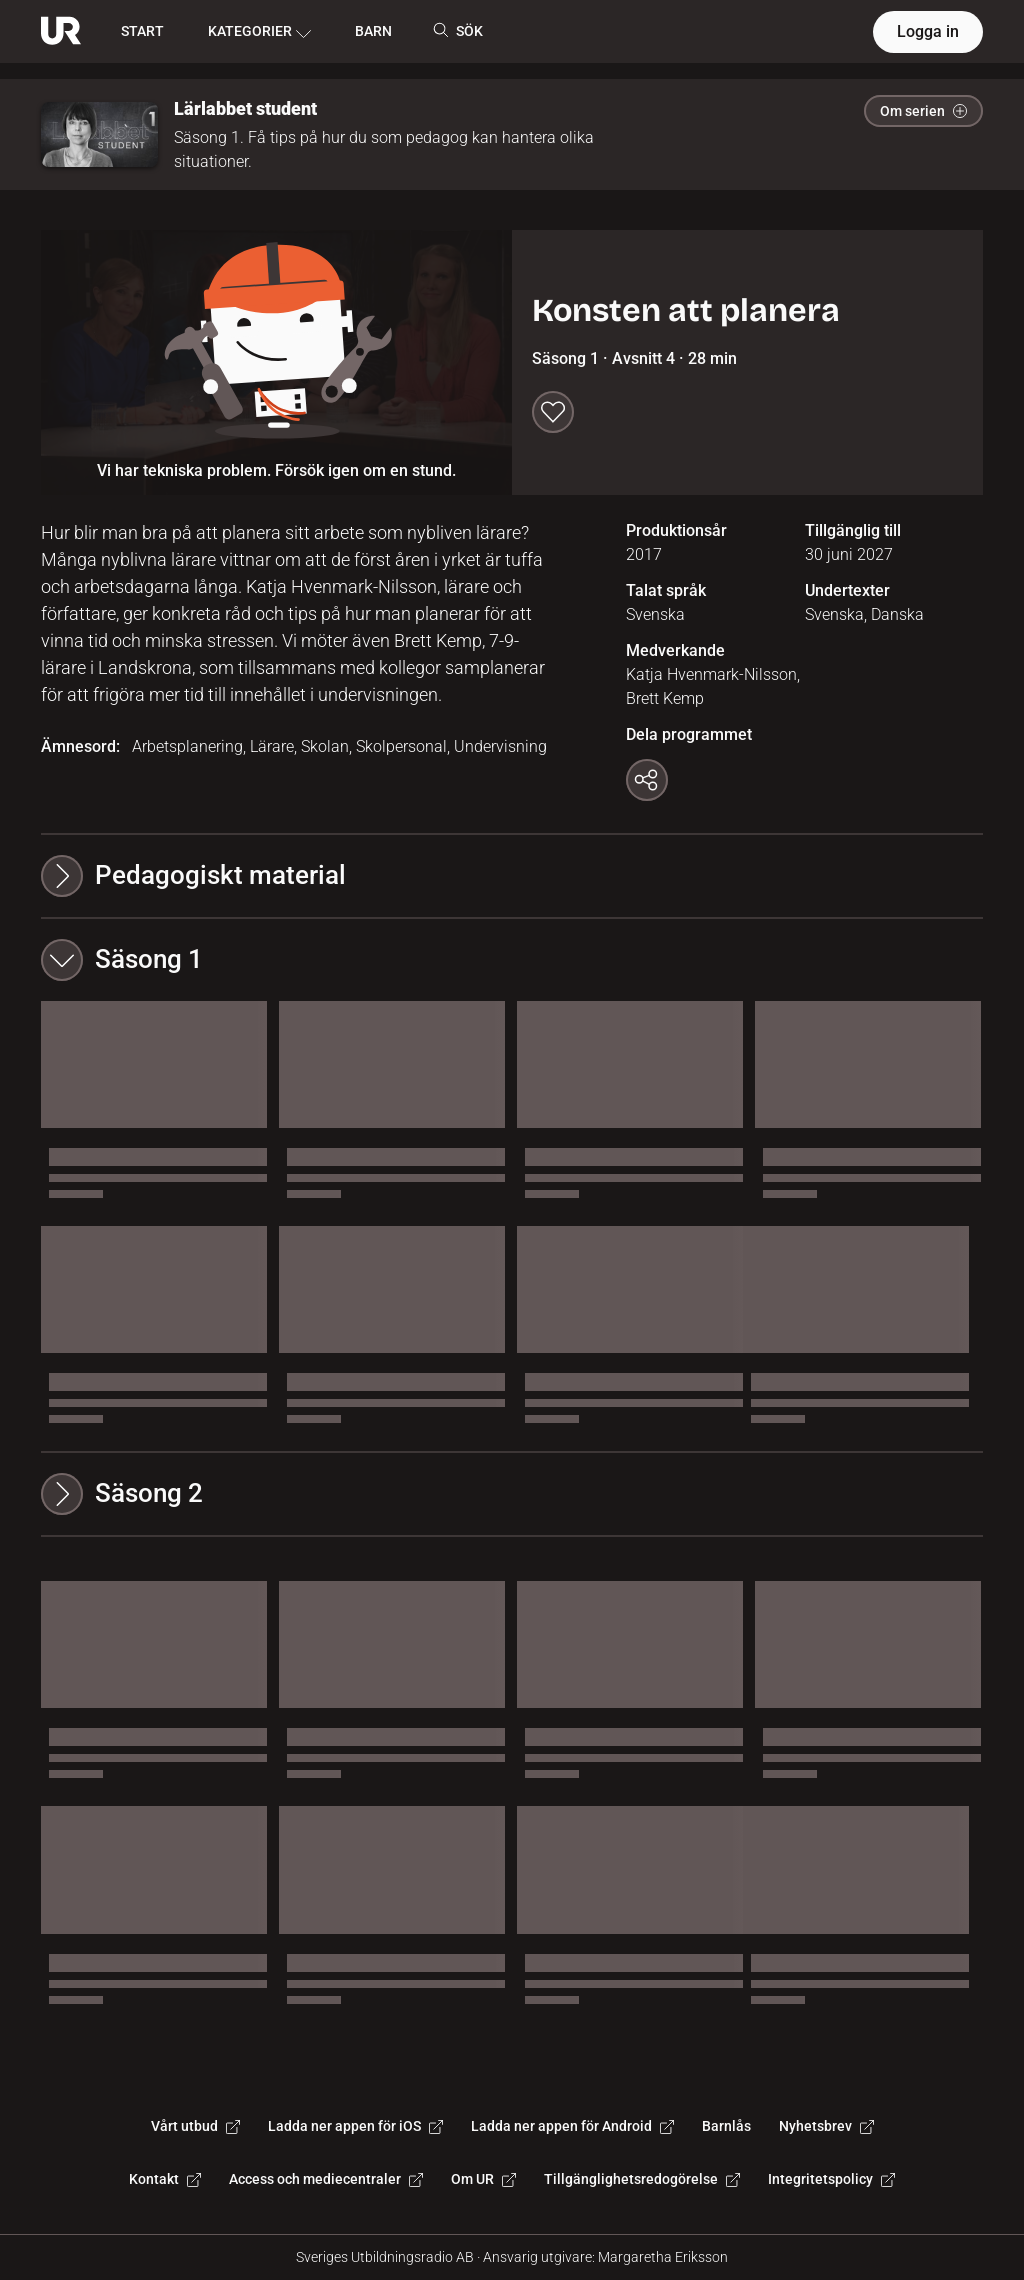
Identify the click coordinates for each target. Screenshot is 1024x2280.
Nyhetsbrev (826, 2126)
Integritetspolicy (831, 2179)
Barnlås (726, 2126)
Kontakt (165, 2179)
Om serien (923, 111)
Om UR (483, 2179)
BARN (373, 31)
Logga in (928, 31)
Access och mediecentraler (326, 2179)
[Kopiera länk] (647, 780)
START (142, 31)
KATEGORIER (259, 32)
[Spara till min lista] (553, 412)
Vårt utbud (195, 2126)
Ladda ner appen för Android (572, 2126)
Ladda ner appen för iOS (355, 2126)
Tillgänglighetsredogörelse (642, 2179)
